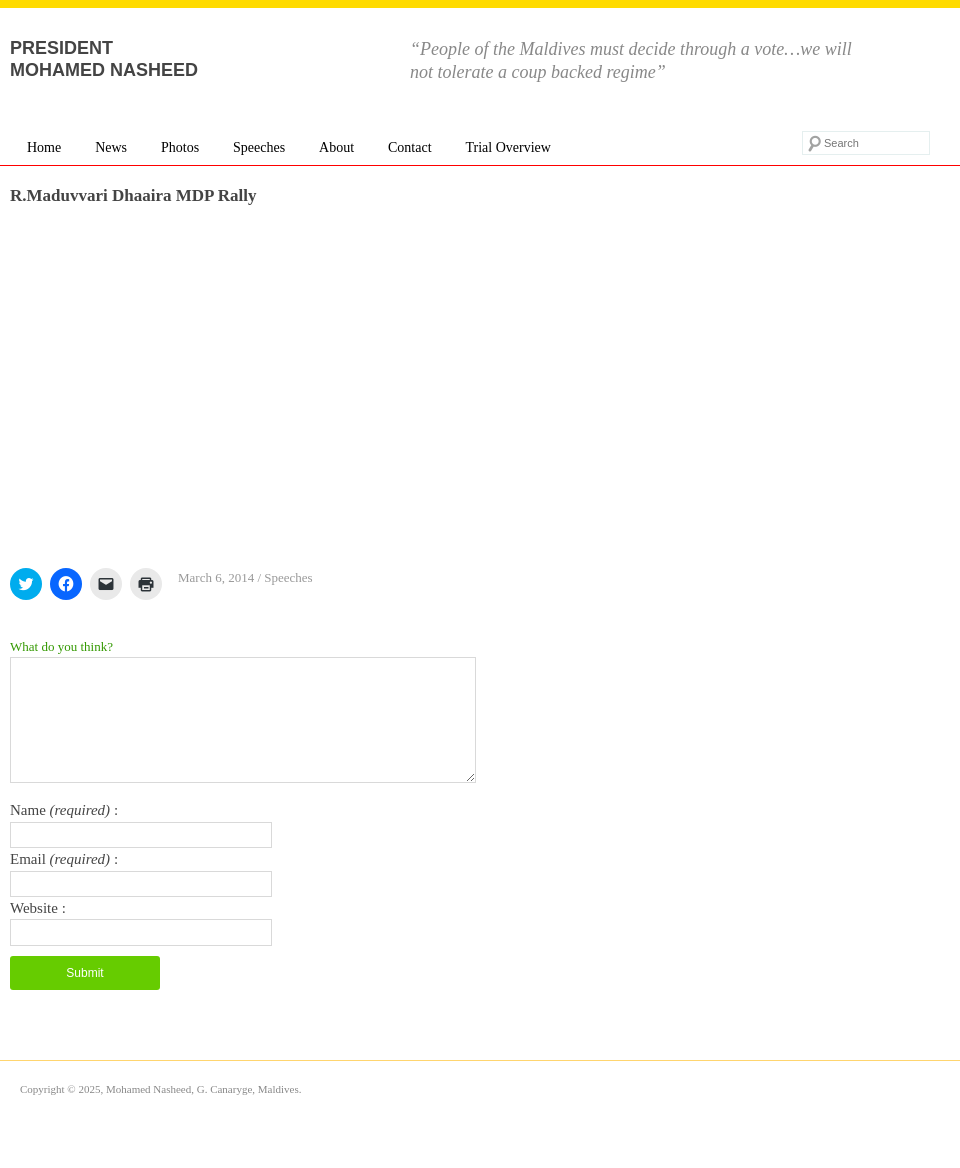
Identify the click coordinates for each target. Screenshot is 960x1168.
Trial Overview (507, 147)
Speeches (259, 147)
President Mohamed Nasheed (104, 59)
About (336, 147)
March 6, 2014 (216, 577)
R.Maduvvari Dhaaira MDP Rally (133, 195)
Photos (180, 147)
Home (44, 147)
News (111, 147)
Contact (410, 147)
